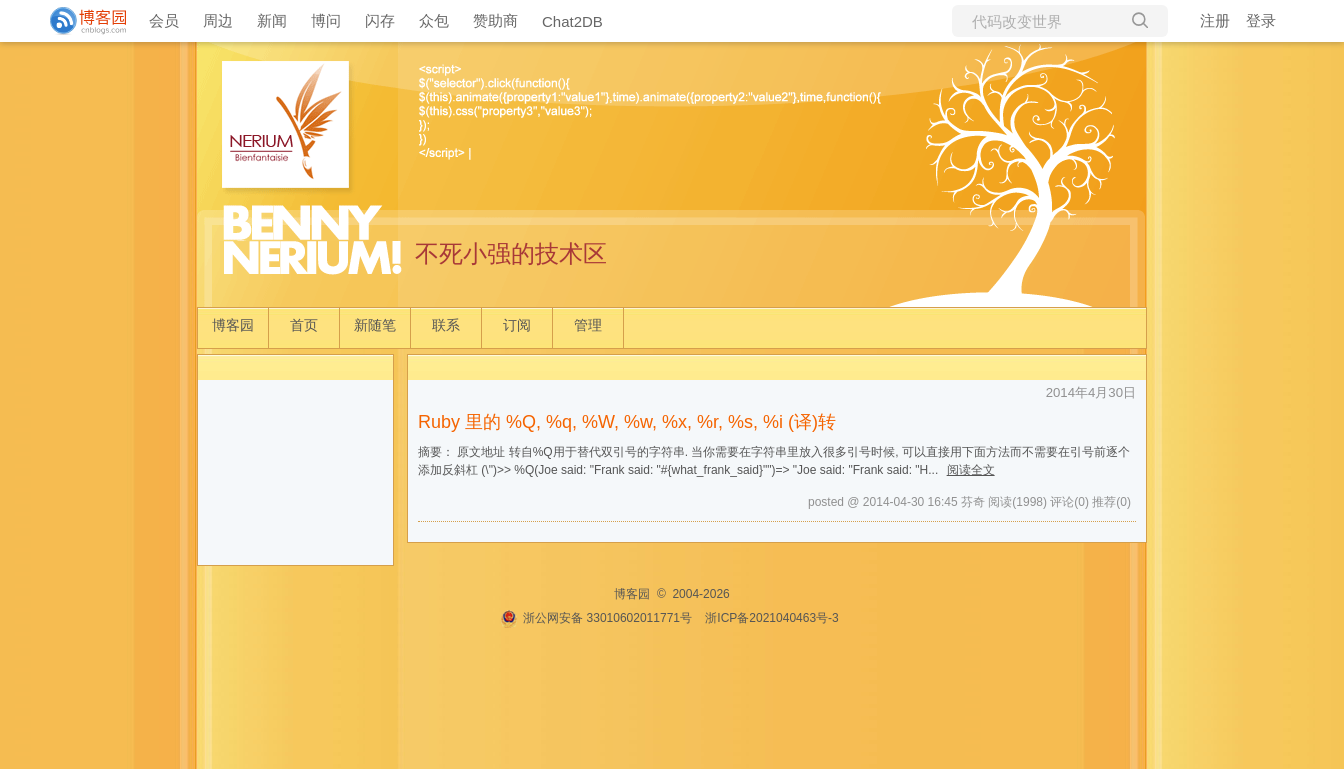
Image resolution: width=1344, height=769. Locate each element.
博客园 (233, 325)
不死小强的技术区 (511, 253)
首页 (304, 325)
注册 (1215, 20)
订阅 (517, 325)
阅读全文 (971, 470)
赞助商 (495, 20)
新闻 (272, 20)
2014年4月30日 (1091, 392)
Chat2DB (572, 21)
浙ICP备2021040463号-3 (771, 618)
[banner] (80, 21)
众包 (434, 20)
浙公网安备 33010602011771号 (596, 618)
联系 (446, 325)
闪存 (380, 20)
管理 (588, 325)
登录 (1261, 20)
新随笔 (375, 325)
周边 (218, 20)
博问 (326, 20)
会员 (164, 20)
